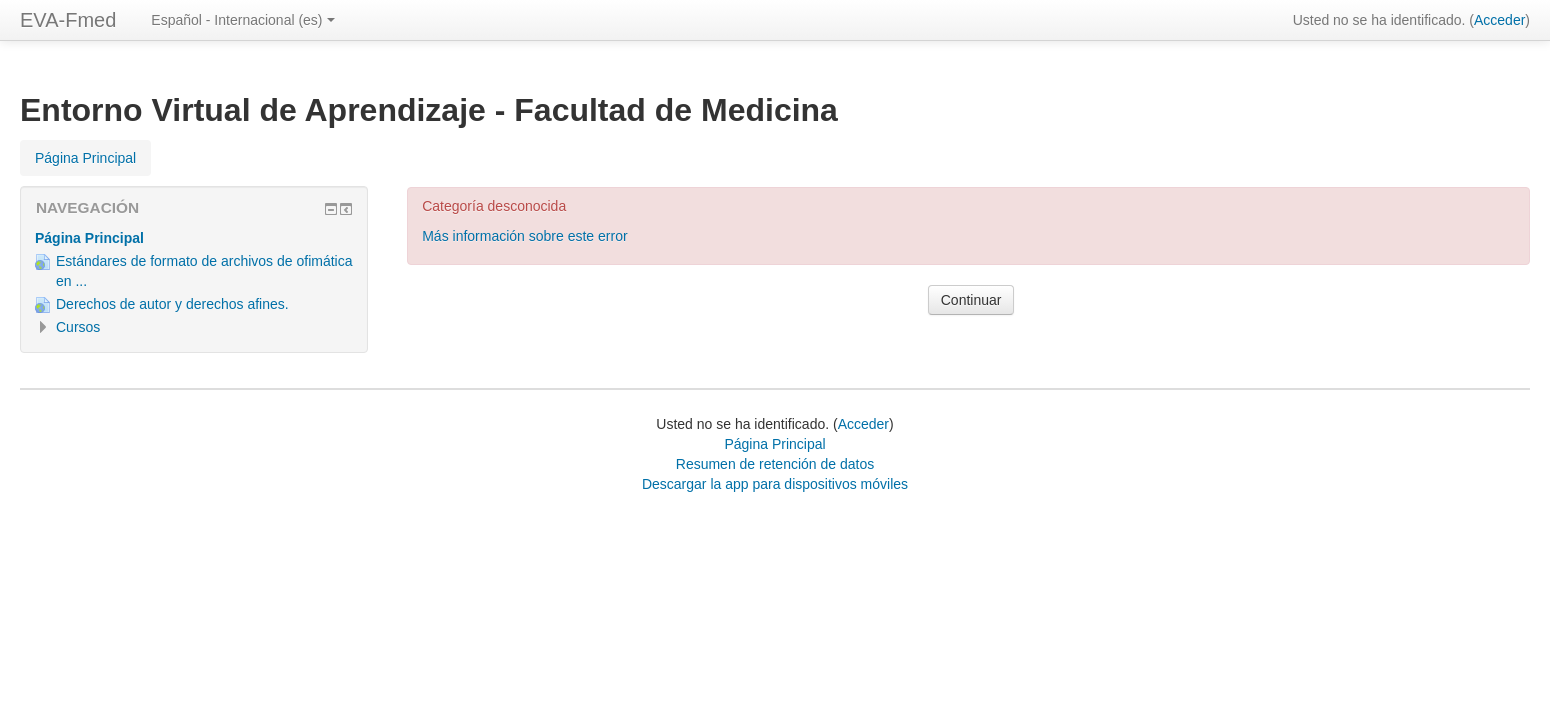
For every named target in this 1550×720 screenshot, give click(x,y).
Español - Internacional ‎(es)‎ (242, 20)
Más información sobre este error (524, 236)
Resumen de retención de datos (775, 464)
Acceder (1499, 20)
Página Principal (89, 238)
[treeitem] (194, 238)
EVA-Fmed (68, 20)
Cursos (78, 327)
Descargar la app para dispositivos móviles (775, 484)
